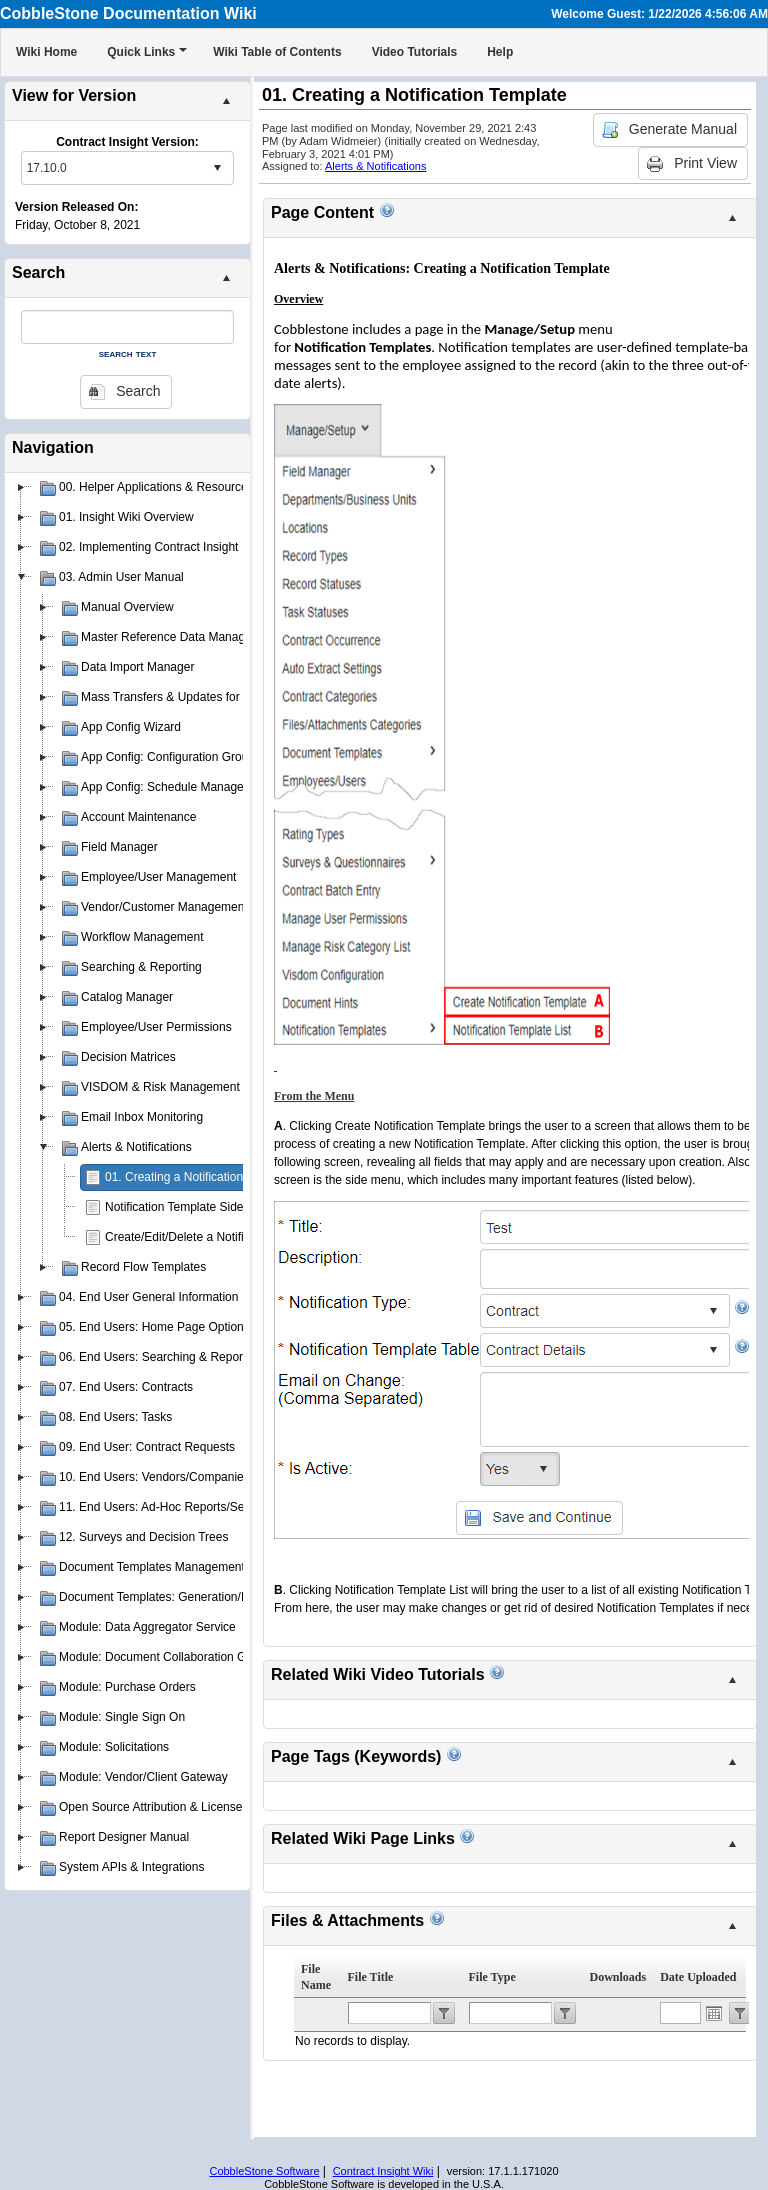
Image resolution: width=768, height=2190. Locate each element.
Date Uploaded (698, 1977)
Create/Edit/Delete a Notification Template (216, 1237)
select (217, 168)
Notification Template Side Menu (191, 1207)
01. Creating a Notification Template (200, 1177)
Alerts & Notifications (375, 166)
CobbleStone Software (264, 2171)
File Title (371, 1977)
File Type (492, 1977)
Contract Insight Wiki (383, 2171)
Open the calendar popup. (714, 2013)
